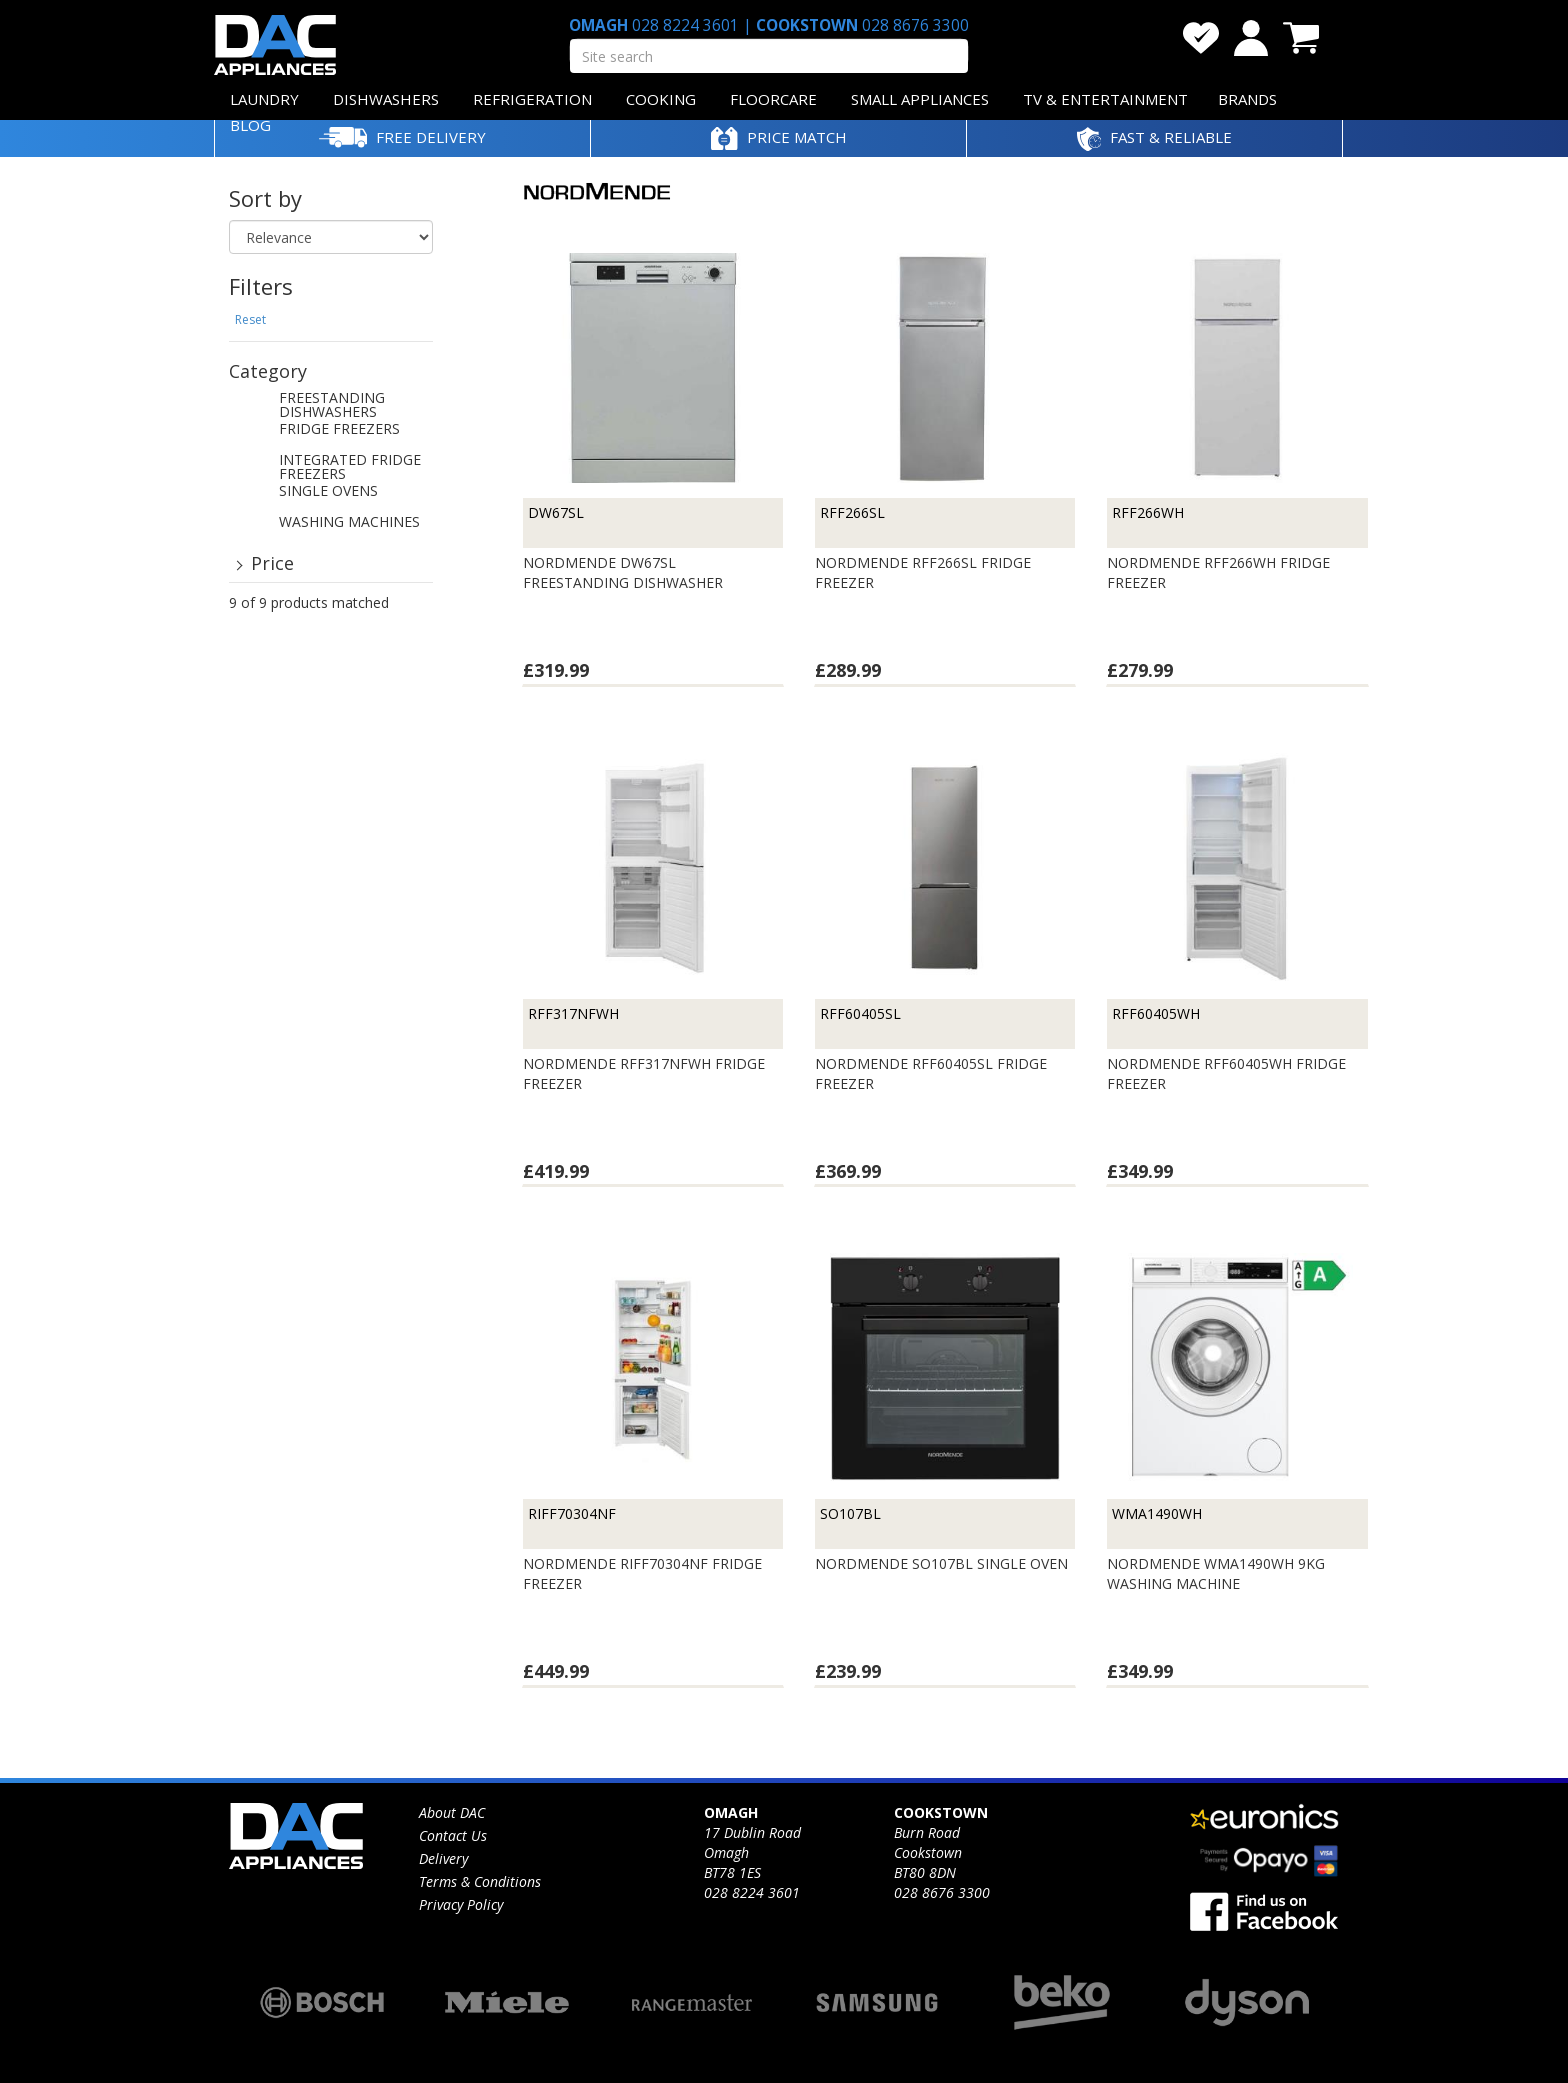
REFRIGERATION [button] (532, 99)
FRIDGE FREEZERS (339, 430)
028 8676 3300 (913, 25)
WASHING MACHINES (349, 523)
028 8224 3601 (685, 25)
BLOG (250, 125)
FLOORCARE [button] (773, 99)
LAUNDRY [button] (264, 99)
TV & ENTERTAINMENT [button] (1105, 99)
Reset (250, 319)
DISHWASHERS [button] (386, 99)
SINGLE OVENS (328, 492)
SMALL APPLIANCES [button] (920, 99)
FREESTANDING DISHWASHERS (332, 406)
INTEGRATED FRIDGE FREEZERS (350, 468)
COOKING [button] (661, 99)
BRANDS (1247, 99)
